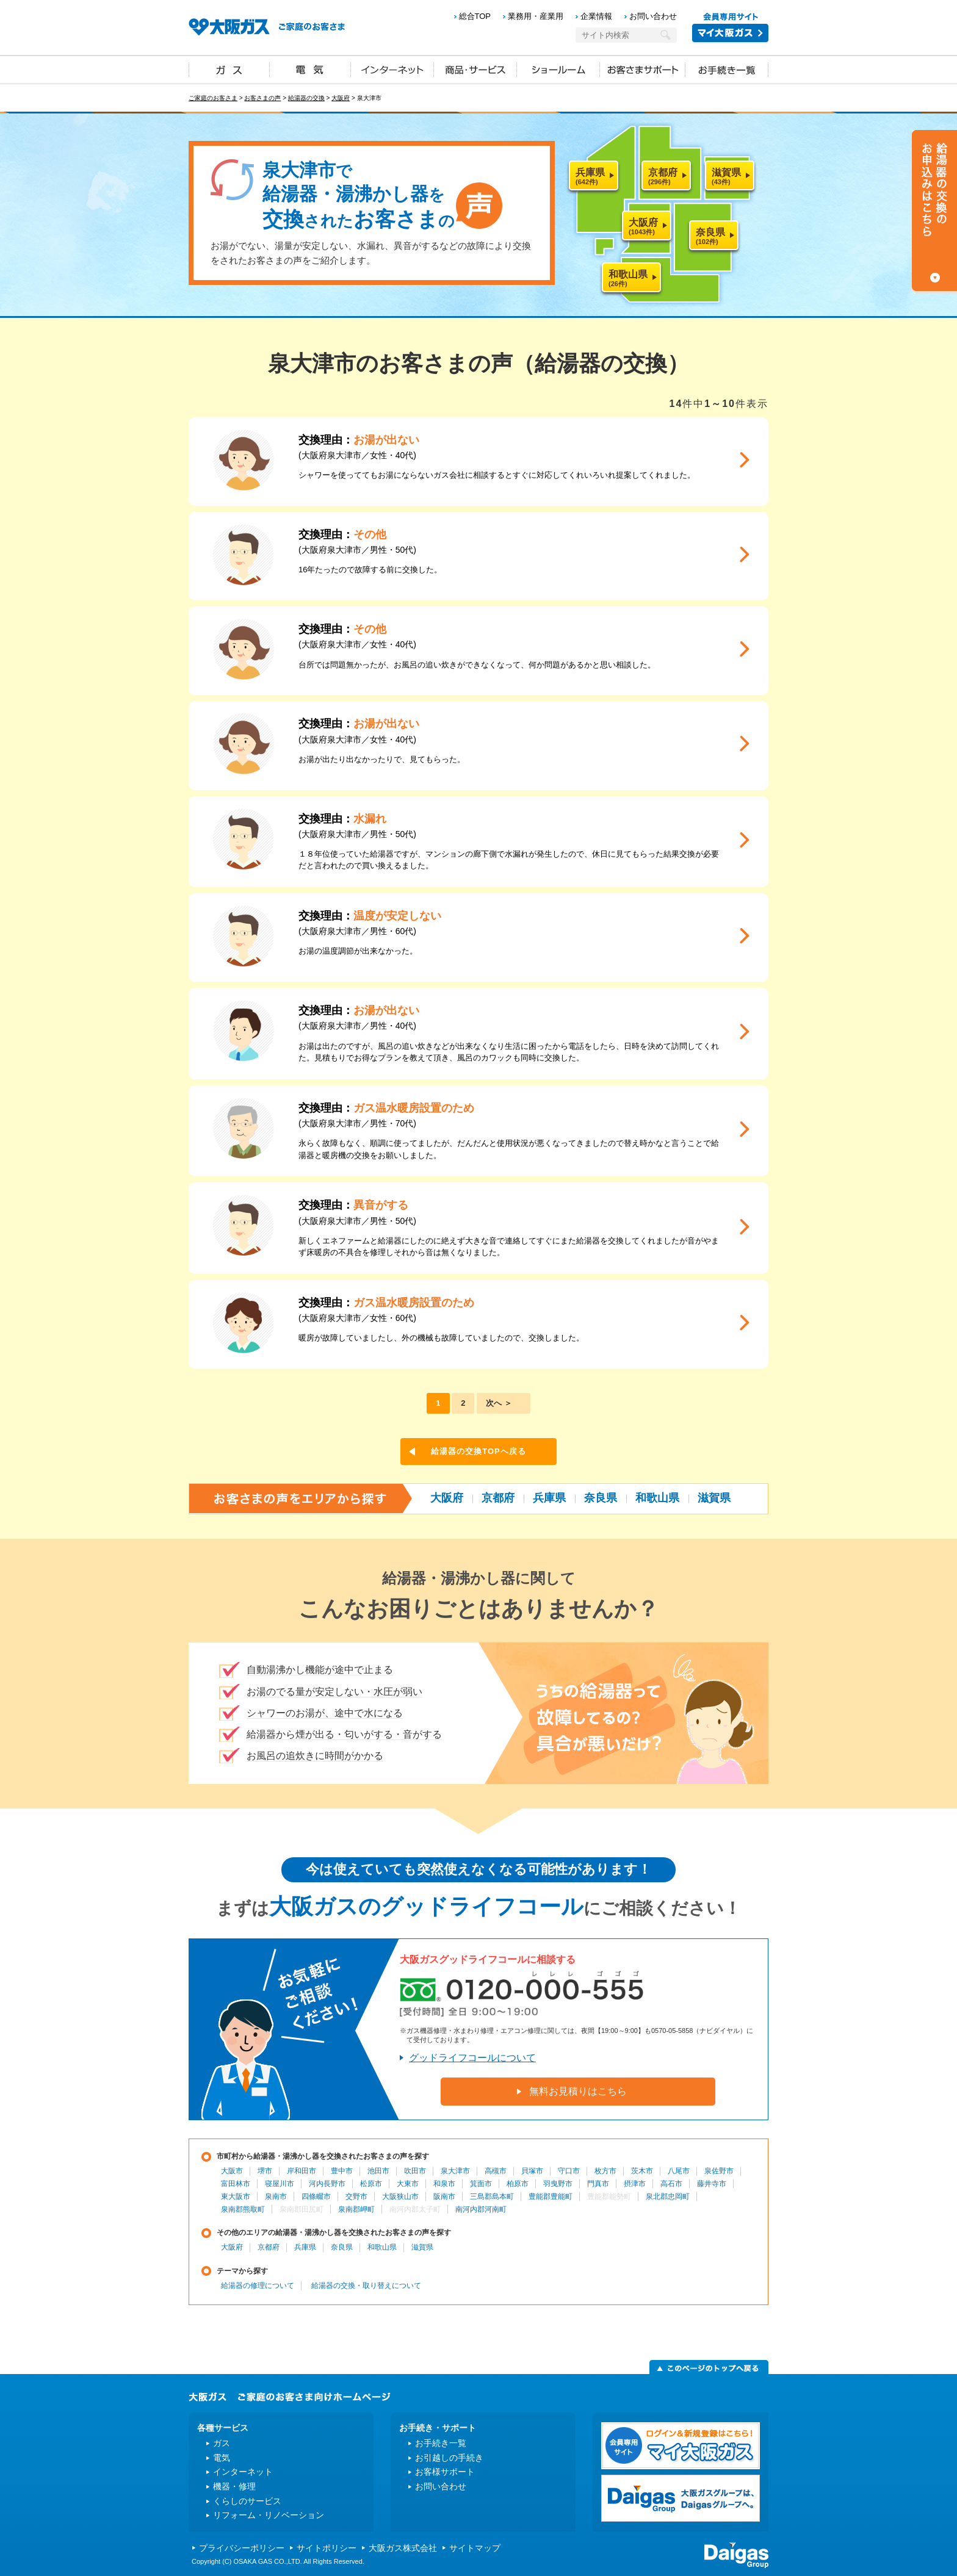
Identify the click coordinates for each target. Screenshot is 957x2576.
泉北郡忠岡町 (668, 2196)
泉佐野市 (719, 2171)
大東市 (408, 2183)
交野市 (356, 2196)
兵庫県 (549, 1498)
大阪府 (340, 98)
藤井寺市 (711, 2183)
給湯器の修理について (257, 2285)
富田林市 (235, 2183)
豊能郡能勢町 (609, 2196)
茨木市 (642, 2171)
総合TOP (475, 16)
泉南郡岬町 (356, 2209)
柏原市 (518, 2183)
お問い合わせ (653, 16)
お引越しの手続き (449, 2458)
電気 (310, 69)
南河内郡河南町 (481, 2209)
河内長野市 (327, 2183)
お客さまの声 (262, 98)
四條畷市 (316, 2196)
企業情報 (596, 16)
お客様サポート (445, 2472)
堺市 (265, 2171)
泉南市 (276, 2196)
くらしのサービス (247, 2501)
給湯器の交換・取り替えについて (366, 2285)
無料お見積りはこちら (578, 2091)
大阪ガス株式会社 (403, 2548)
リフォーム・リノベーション (268, 2515)
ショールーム (558, 69)
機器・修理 (234, 2486)
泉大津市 (455, 2171)
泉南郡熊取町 (243, 2209)
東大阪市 (235, 2196)
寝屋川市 (279, 2183)
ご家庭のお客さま (213, 98)
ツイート (726, 333)
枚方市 (605, 2171)
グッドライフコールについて (472, 2058)
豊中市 (342, 2171)
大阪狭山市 (400, 2196)
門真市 (598, 2183)
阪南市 (444, 2196)
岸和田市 (301, 2171)
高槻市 (496, 2171)
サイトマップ (474, 2548)
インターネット (392, 69)
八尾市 (679, 2171)
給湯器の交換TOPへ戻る (478, 1451)
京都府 (498, 1498)
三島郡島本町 (492, 2196)
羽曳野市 (557, 2183)
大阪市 (232, 2171)
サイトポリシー (326, 2548)
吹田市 (415, 2171)
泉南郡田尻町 (301, 2209)
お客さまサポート (642, 69)
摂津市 (635, 2183)
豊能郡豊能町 (550, 2196)
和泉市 (444, 2183)
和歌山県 (657, 1498)
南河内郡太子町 (415, 2209)
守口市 (569, 2171)
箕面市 (481, 2183)
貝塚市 (532, 2171)
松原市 (371, 2183)
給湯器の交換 (306, 98)
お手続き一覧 (726, 69)
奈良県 (600, 1498)
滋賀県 (714, 1498)
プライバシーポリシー (241, 2548)
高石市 (671, 2183)
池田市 (378, 2171)
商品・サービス (475, 69)
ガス (229, 69)
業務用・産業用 (535, 16)
